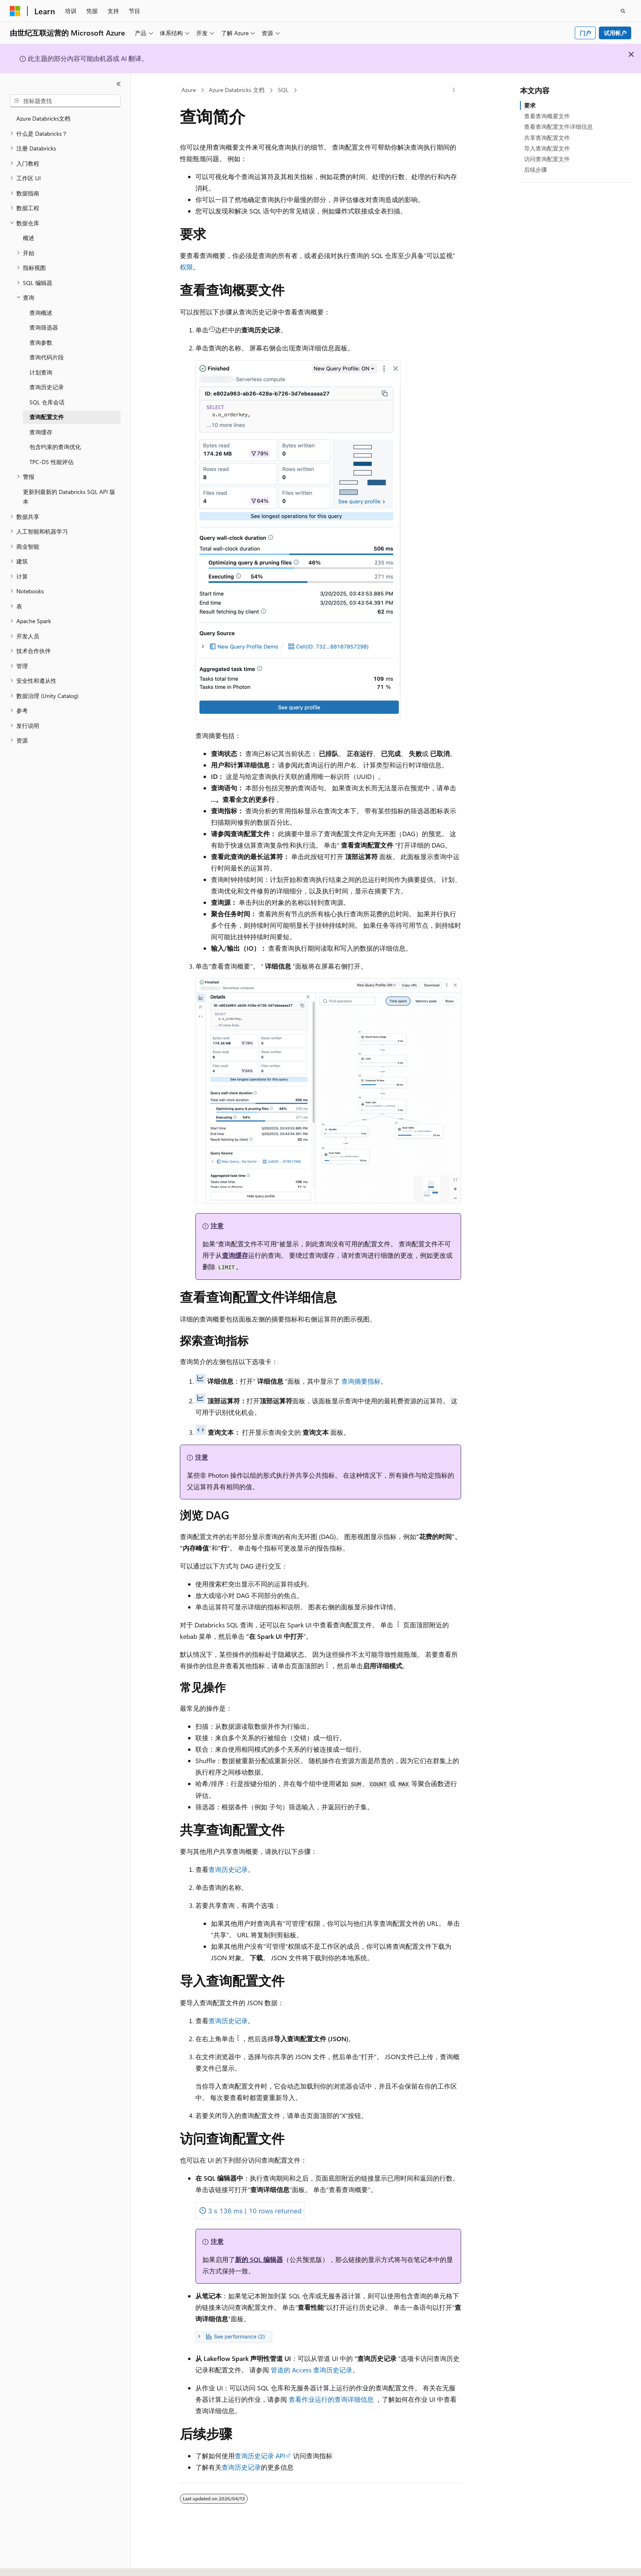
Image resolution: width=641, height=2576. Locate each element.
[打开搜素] (623, 11)
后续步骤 (535, 169)
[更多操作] (454, 90)
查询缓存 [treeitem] (40, 432)
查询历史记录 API (260, 2455)
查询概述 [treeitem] (40, 312)
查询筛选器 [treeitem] (43, 327)
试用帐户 (615, 33)
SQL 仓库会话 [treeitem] (47, 402)
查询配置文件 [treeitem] (46, 417)
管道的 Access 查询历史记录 (311, 2369)
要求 (530, 105)
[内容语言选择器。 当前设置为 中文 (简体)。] (32, 2562)
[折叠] (118, 83)
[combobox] (65, 101)
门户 (585, 33)
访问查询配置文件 (547, 159)
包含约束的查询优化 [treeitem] (55, 447)
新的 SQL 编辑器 (259, 2259)
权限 (186, 267)
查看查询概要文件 (547, 116)
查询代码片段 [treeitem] (46, 357)
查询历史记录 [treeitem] (46, 387)
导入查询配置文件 (547, 148)
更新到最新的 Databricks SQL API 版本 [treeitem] (69, 497)
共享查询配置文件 (547, 137)
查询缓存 (235, 1255)
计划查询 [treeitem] (40, 372)
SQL (283, 90)
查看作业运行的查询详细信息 (331, 2399)
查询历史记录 (228, 1869)
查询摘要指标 (361, 1381)
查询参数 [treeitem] (40, 342)
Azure (189, 90)
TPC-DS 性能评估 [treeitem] (51, 462)
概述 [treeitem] (28, 238)
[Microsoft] (15, 11)
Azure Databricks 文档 (236, 90)
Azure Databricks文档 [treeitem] (43, 118)
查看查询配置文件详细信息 (558, 126)
